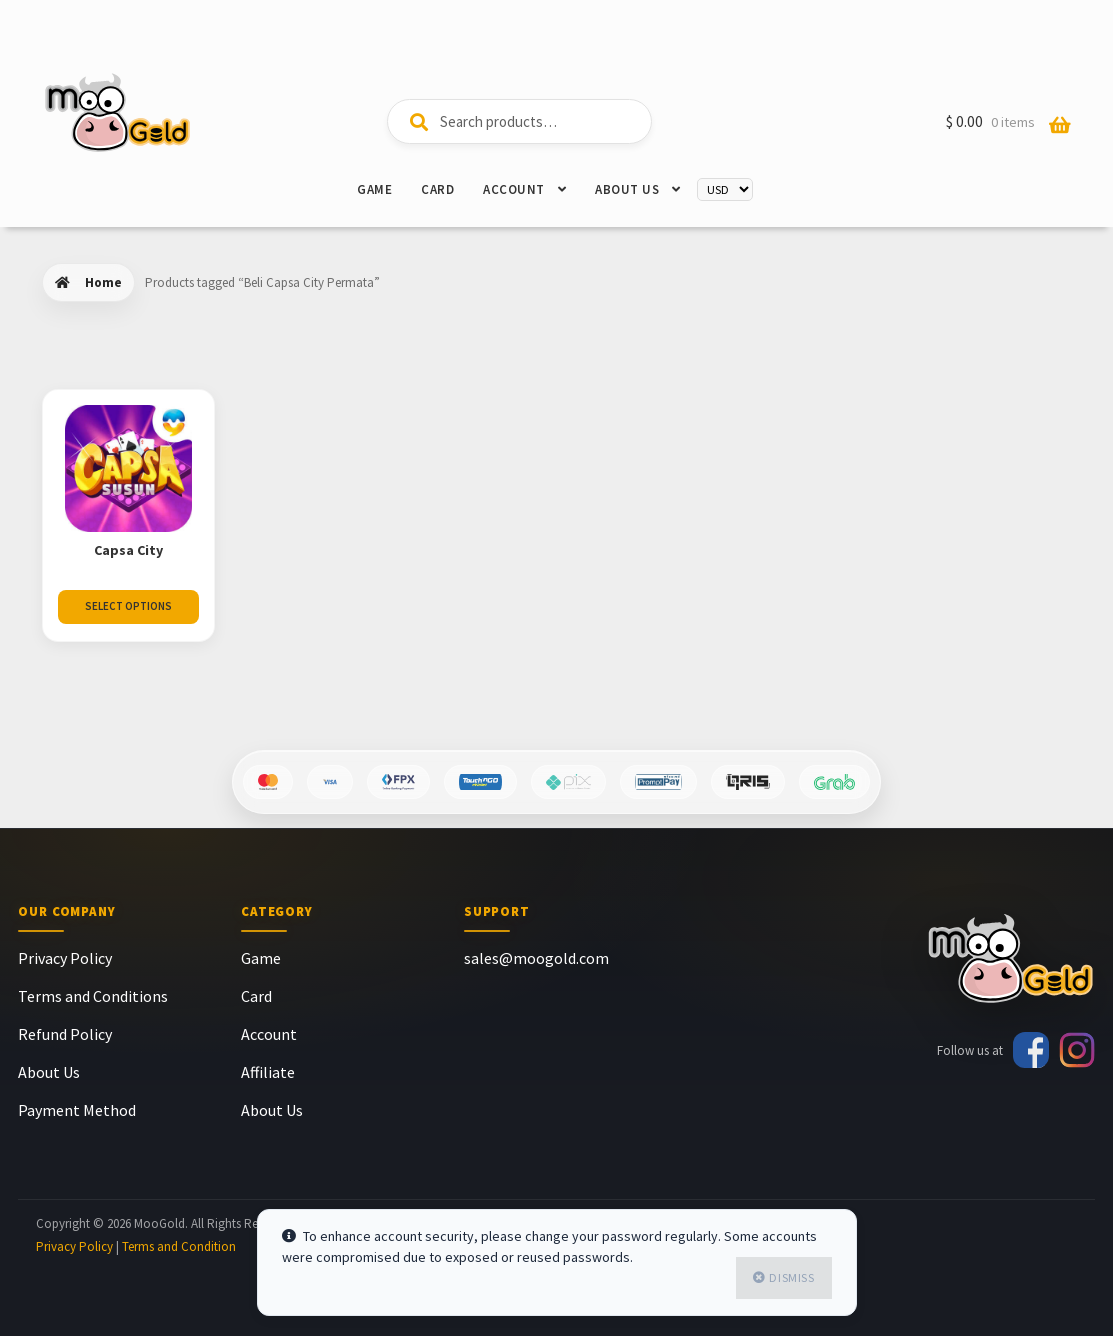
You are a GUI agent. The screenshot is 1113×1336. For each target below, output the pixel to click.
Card (437, 189)
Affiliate (268, 1072)
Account (514, 189)
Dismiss (791, 1277)
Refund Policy (65, 1034)
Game (374, 189)
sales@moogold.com (536, 958)
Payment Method (77, 1110)
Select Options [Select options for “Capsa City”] (128, 606)
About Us (627, 189)
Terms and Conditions (93, 996)
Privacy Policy (65, 958)
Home (103, 282)
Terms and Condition (179, 1246)
